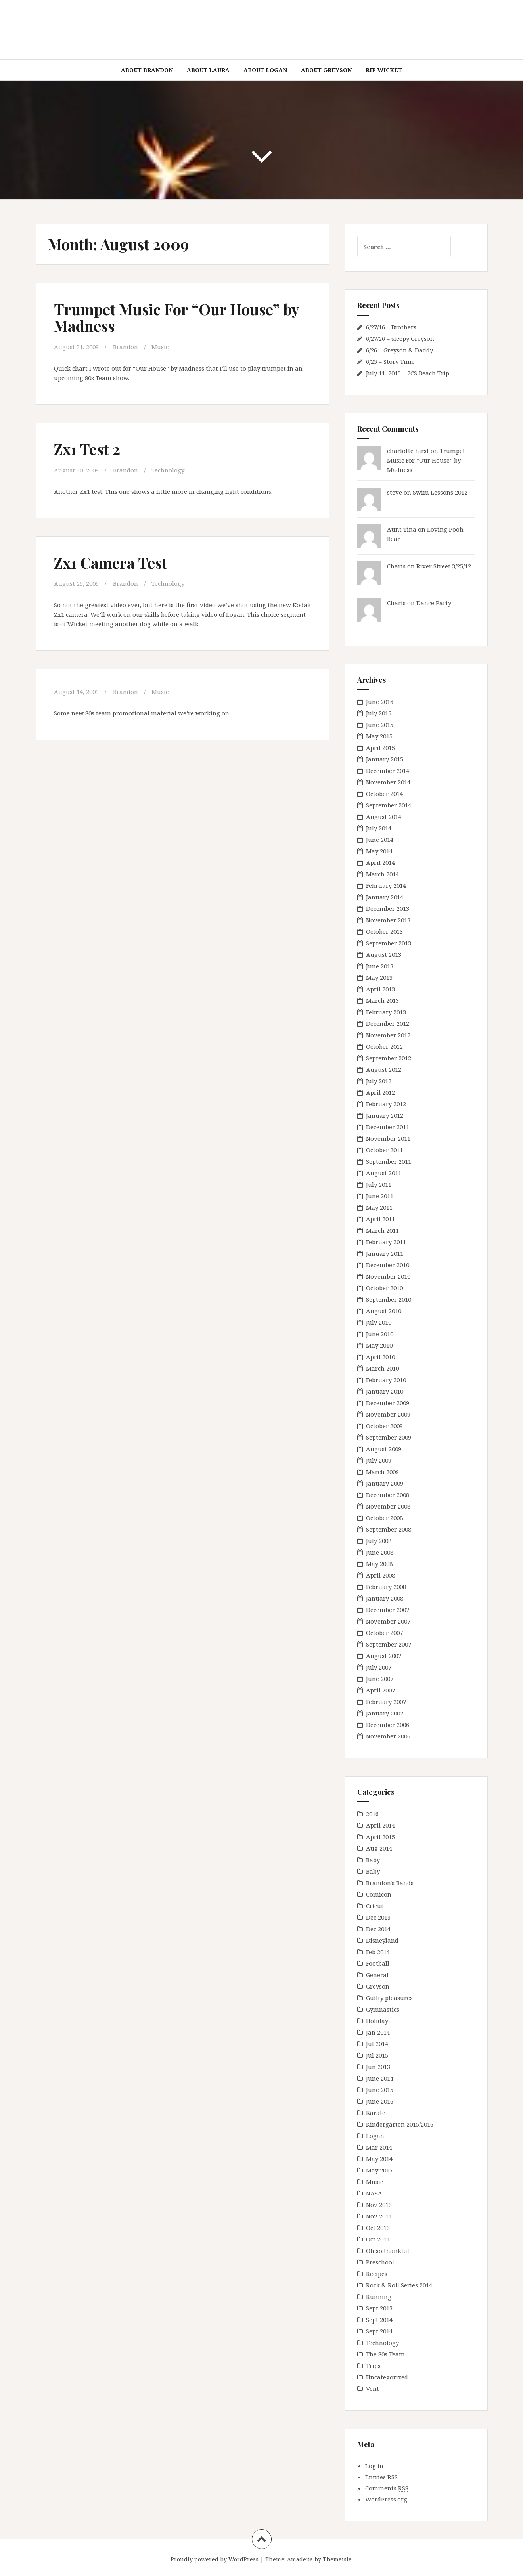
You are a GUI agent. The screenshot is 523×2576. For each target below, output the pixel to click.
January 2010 (384, 1391)
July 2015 (378, 713)
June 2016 (379, 702)
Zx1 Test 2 (87, 449)
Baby (373, 1860)
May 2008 (379, 1564)
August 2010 (383, 1311)
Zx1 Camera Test (110, 563)
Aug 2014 (379, 1848)
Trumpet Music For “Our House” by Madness (176, 317)
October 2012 (384, 1046)
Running (378, 2297)
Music (160, 347)
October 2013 (384, 931)
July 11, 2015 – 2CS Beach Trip (407, 373)
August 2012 (383, 1069)
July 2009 (378, 1460)
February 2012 (386, 1104)
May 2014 (379, 851)
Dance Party (433, 603)
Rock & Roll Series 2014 (399, 2285)
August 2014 (383, 816)
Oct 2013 (378, 2228)
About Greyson (326, 70)
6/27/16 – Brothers (391, 327)
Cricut (374, 1906)
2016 (372, 1814)
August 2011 (383, 1173)
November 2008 (388, 1506)
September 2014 (388, 805)
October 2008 (384, 1518)
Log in (374, 2466)
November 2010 (388, 1276)
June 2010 (379, 1334)
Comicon (378, 1894)
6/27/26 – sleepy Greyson (400, 338)
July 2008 (378, 1541)
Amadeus (300, 2559)
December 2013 (387, 908)
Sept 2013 (379, 2308)
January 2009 (384, 1483)
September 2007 (388, 1644)
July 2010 (378, 1322)
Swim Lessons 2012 (440, 492)
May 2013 (379, 977)
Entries (381, 2477)
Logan (375, 2136)
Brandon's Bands (390, 1883)
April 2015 (380, 748)
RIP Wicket (384, 70)
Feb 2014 (378, 1952)
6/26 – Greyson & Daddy (399, 350)
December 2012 (387, 1023)
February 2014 (386, 885)
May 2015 (379, 736)
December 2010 (387, 1265)
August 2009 (383, 1449)
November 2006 (388, 1736)
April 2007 (380, 1690)
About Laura (208, 70)
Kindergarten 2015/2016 (399, 2124)
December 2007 (387, 1610)
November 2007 (388, 1621)
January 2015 (384, 759)
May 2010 (379, 1345)
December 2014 (387, 771)
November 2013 (388, 920)
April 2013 (380, 989)
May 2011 (379, 1207)
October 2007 (384, 1633)
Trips (373, 2365)
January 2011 (384, 1253)
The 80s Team (385, 2354)
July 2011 (378, 1184)
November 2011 (388, 1138)
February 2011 (386, 1242)
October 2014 (384, 793)
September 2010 (388, 1299)
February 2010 (386, 1380)
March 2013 (382, 1000)
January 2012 (384, 1115)
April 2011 (380, 1219)
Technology (167, 470)
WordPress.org (386, 2499)
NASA (374, 2193)
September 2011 (388, 1161)
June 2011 (379, 1196)
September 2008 (388, 1529)
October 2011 (384, 1150)
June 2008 (379, 1552)
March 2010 (382, 1368)
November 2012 (388, 1035)
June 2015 (379, 725)
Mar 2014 (379, 2147)
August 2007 (383, 1656)
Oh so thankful (387, 2251)
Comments (386, 2488)
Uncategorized (387, 2377)
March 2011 (382, 1230)
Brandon (125, 347)
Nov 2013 (379, 2205)
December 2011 (387, 1127)
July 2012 (378, 1081)
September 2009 (388, 1437)
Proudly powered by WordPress (215, 2559)
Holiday (377, 2021)
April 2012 (380, 1092)
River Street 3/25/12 (443, 566)
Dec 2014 (378, 1929)
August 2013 (383, 954)
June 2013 (379, 966)
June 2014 (379, 839)
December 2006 (387, 1725)
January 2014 (384, 897)
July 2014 (378, 828)
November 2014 (388, 782)
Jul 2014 (377, 2044)
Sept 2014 (379, 2320)
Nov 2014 (379, 2216)
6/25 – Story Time (390, 361)
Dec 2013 (378, 1917)
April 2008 (380, 1575)
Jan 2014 (378, 2032)
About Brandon (147, 70)
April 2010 (380, 1357)
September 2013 (388, 943)
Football (377, 1963)
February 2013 (386, 1012)
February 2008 (386, 1587)
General (377, 1975)
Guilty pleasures (389, 1998)
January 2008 (384, 1598)
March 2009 (382, 1472)
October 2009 (384, 1426)
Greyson (377, 1986)
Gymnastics (382, 2009)
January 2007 (384, 1713)
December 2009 (387, 1403)
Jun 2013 (378, 2067)
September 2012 (388, 1058)
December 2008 (387, 1495)
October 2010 (384, 1288)
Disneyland (382, 1940)
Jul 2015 (377, 2055)
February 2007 (386, 1702)
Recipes (376, 2274)
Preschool (380, 2262)
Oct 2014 (378, 2239)
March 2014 (382, 874)
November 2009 (388, 1414)
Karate (375, 2113)
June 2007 (379, 1679)
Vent (372, 2388)
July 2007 (378, 1667)
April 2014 (380, 862)
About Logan (265, 70)
